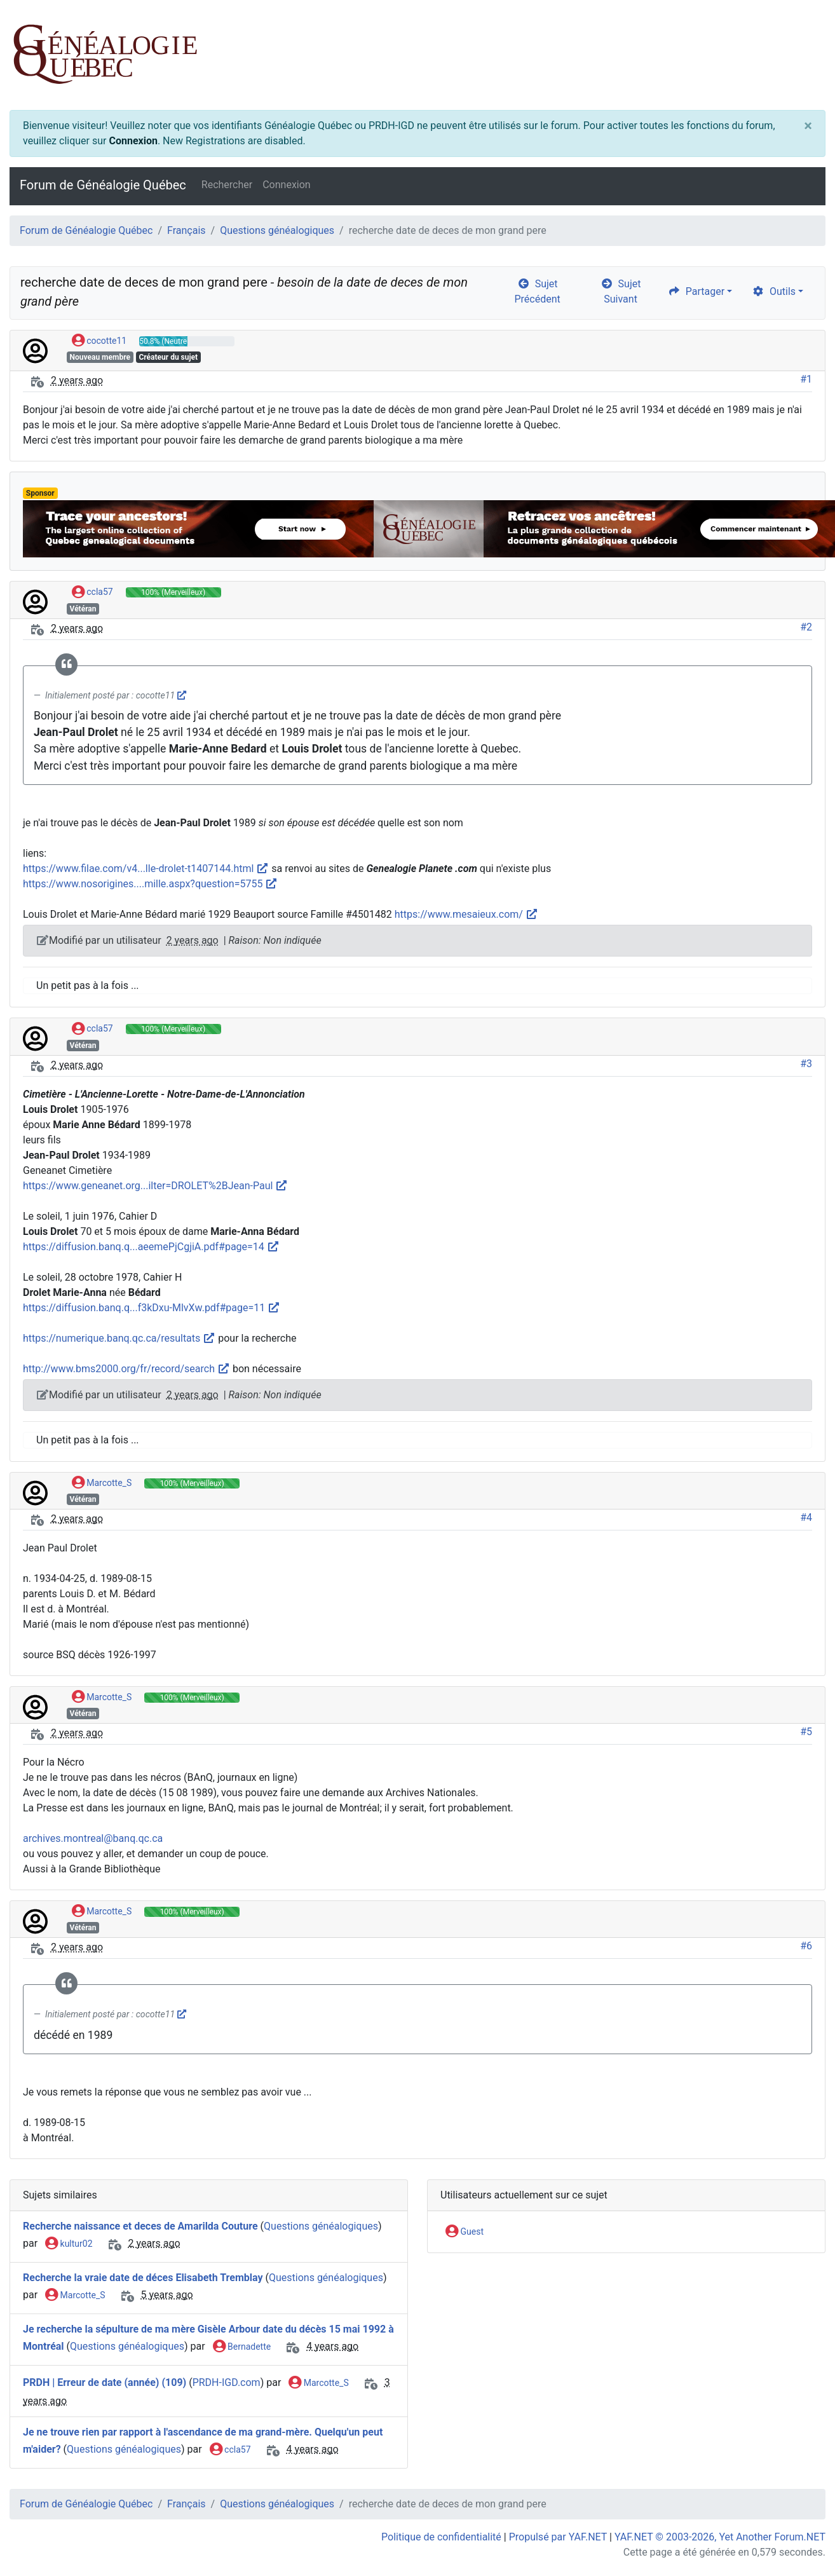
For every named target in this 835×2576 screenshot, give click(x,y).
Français (186, 230)
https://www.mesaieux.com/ (466, 914)
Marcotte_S (102, 1483)
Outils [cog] (774, 291)
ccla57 (92, 592)
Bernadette (242, 2347)
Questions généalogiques (277, 230)
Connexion (133, 141)
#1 (806, 379)
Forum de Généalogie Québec (103, 185)
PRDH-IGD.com (227, 2382)
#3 (806, 1064)
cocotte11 (99, 341)
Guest (464, 2232)
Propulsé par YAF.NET (558, 2537)
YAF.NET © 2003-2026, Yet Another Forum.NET (719, 2537)
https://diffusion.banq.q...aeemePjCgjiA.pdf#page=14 (151, 1247)
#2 (806, 627)
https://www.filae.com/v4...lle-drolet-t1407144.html (146, 868)
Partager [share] (696, 291)
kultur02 (68, 2244)
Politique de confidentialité (441, 2537)
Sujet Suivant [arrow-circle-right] (621, 291)
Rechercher (226, 185)
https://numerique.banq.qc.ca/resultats (119, 1338)
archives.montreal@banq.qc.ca (93, 1838)
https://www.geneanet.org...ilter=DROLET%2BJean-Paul (155, 1186)
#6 (806, 1946)
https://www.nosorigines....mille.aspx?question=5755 (150, 884)
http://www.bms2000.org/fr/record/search (126, 1369)
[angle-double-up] (800, 2536)
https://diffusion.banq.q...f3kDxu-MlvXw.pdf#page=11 (151, 1308)
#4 (806, 1517)
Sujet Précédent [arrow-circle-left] (537, 291)
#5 (806, 1732)
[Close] (808, 126)
